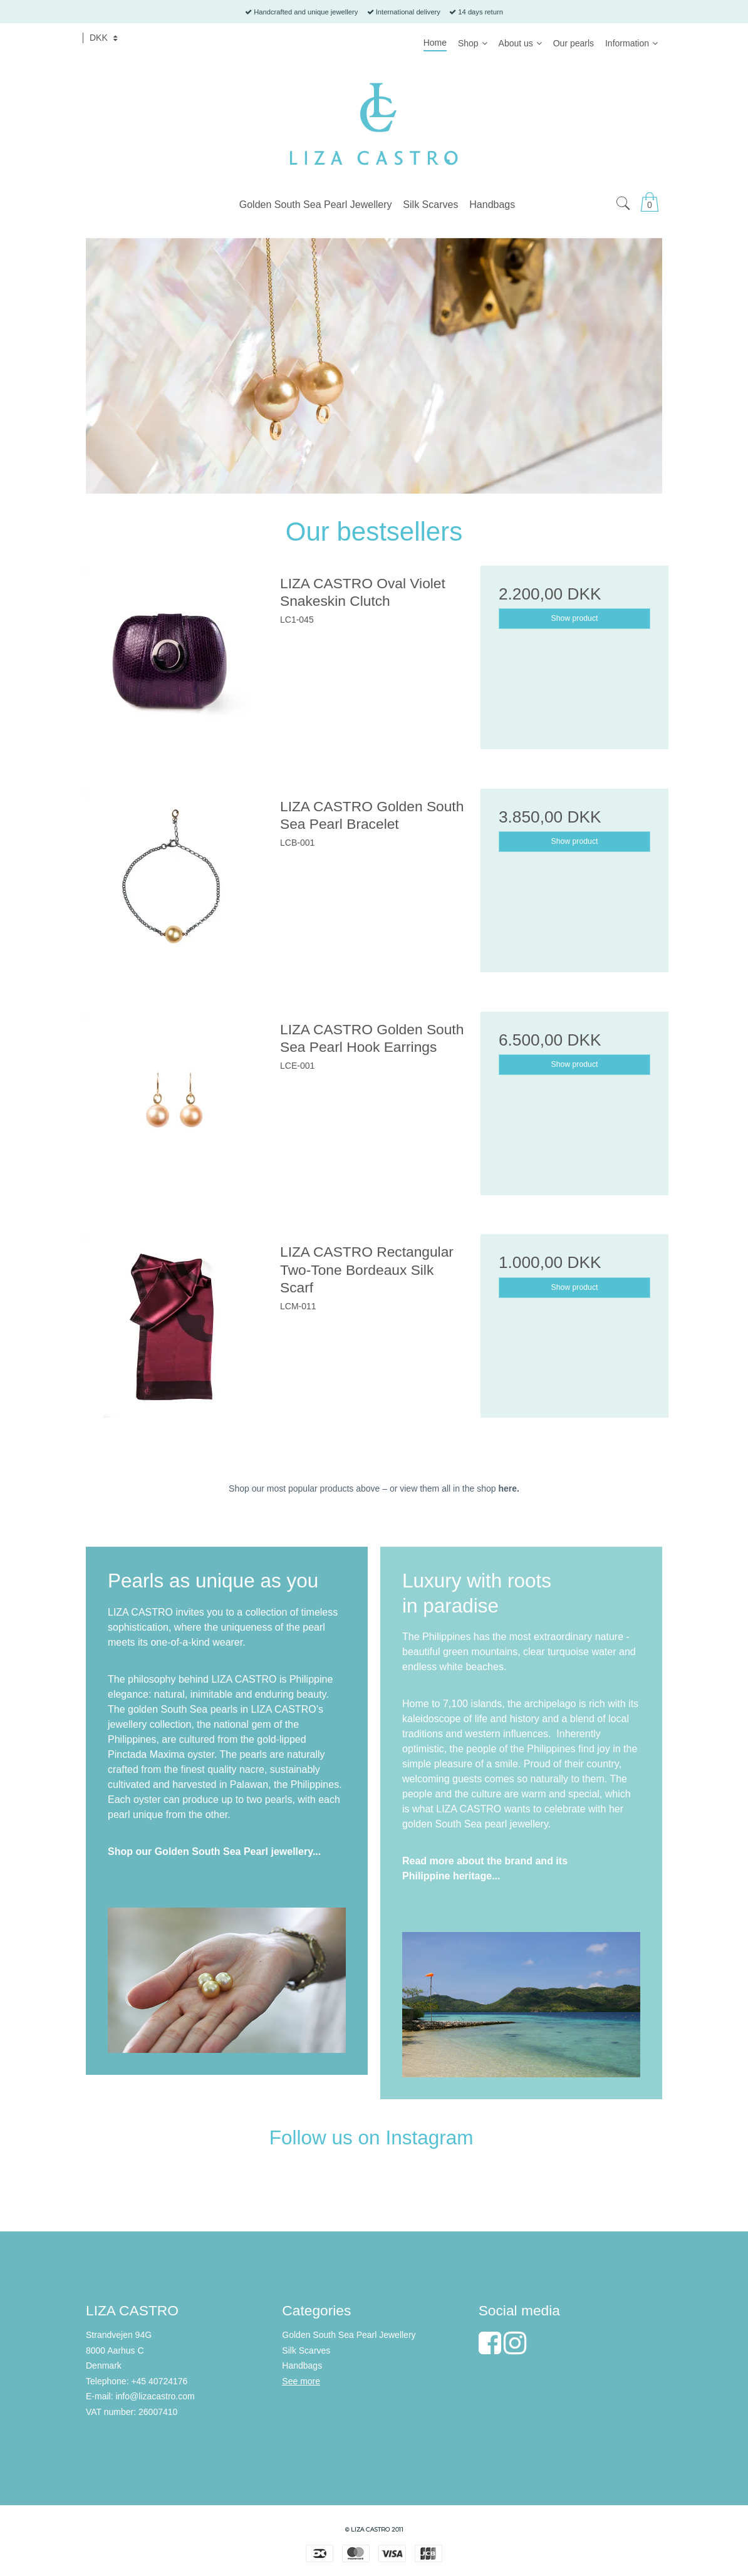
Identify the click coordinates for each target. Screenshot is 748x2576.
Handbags (302, 2365)
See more (301, 2381)
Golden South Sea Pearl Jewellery (348, 2335)
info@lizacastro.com (154, 2396)
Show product (574, 618)
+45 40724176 (159, 2381)
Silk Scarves (306, 2350)
